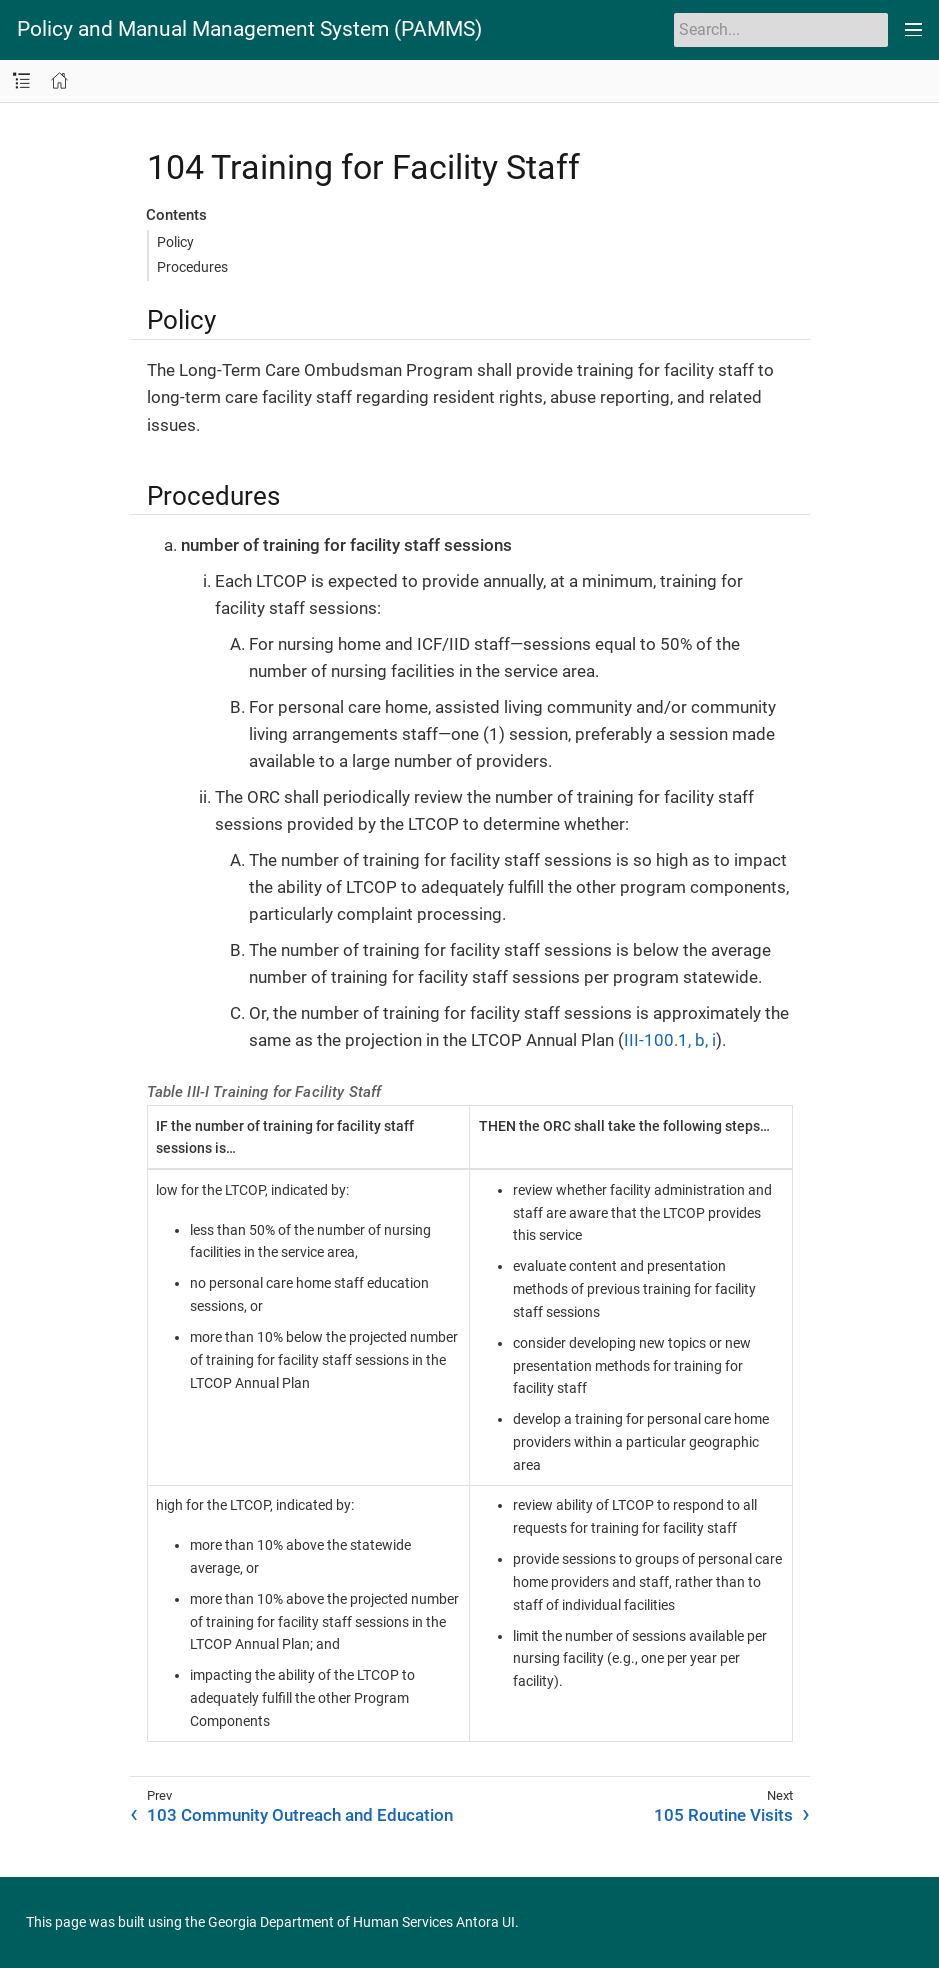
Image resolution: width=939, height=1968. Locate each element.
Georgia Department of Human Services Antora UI (361, 1922)
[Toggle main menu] (913, 30)
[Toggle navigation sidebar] (21, 81)
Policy (175, 242)
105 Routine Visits (723, 1815)
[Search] (781, 30)
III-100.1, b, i (670, 1040)
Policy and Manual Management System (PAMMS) (249, 29)
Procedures (192, 267)
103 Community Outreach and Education (300, 1815)
